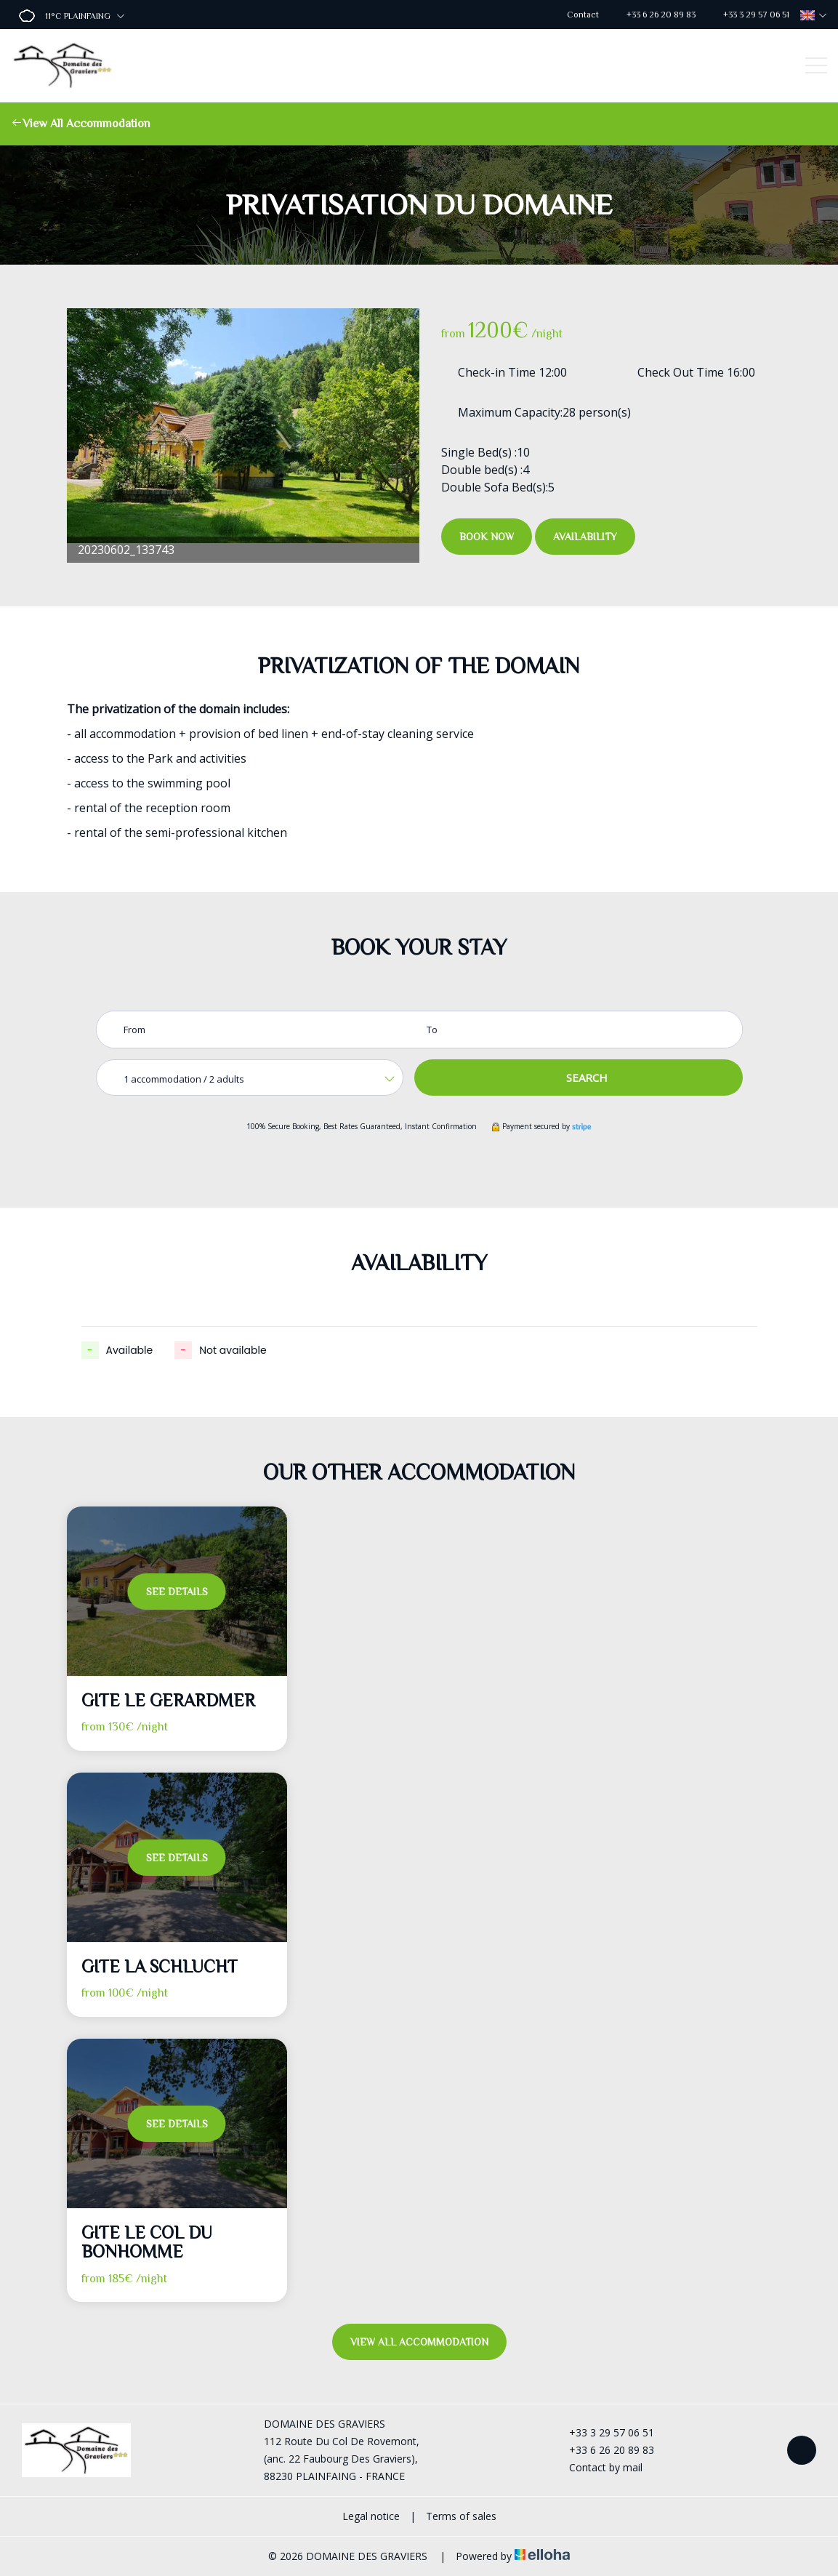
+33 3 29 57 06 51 (603, 2432)
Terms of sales (461, 2516)
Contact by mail (597, 2467)
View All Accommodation (80, 123)
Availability (585, 536)
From (134, 1029)
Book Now (486, 536)
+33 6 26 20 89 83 (603, 2450)
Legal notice (371, 2516)
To (432, 1029)
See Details (177, 1591)
